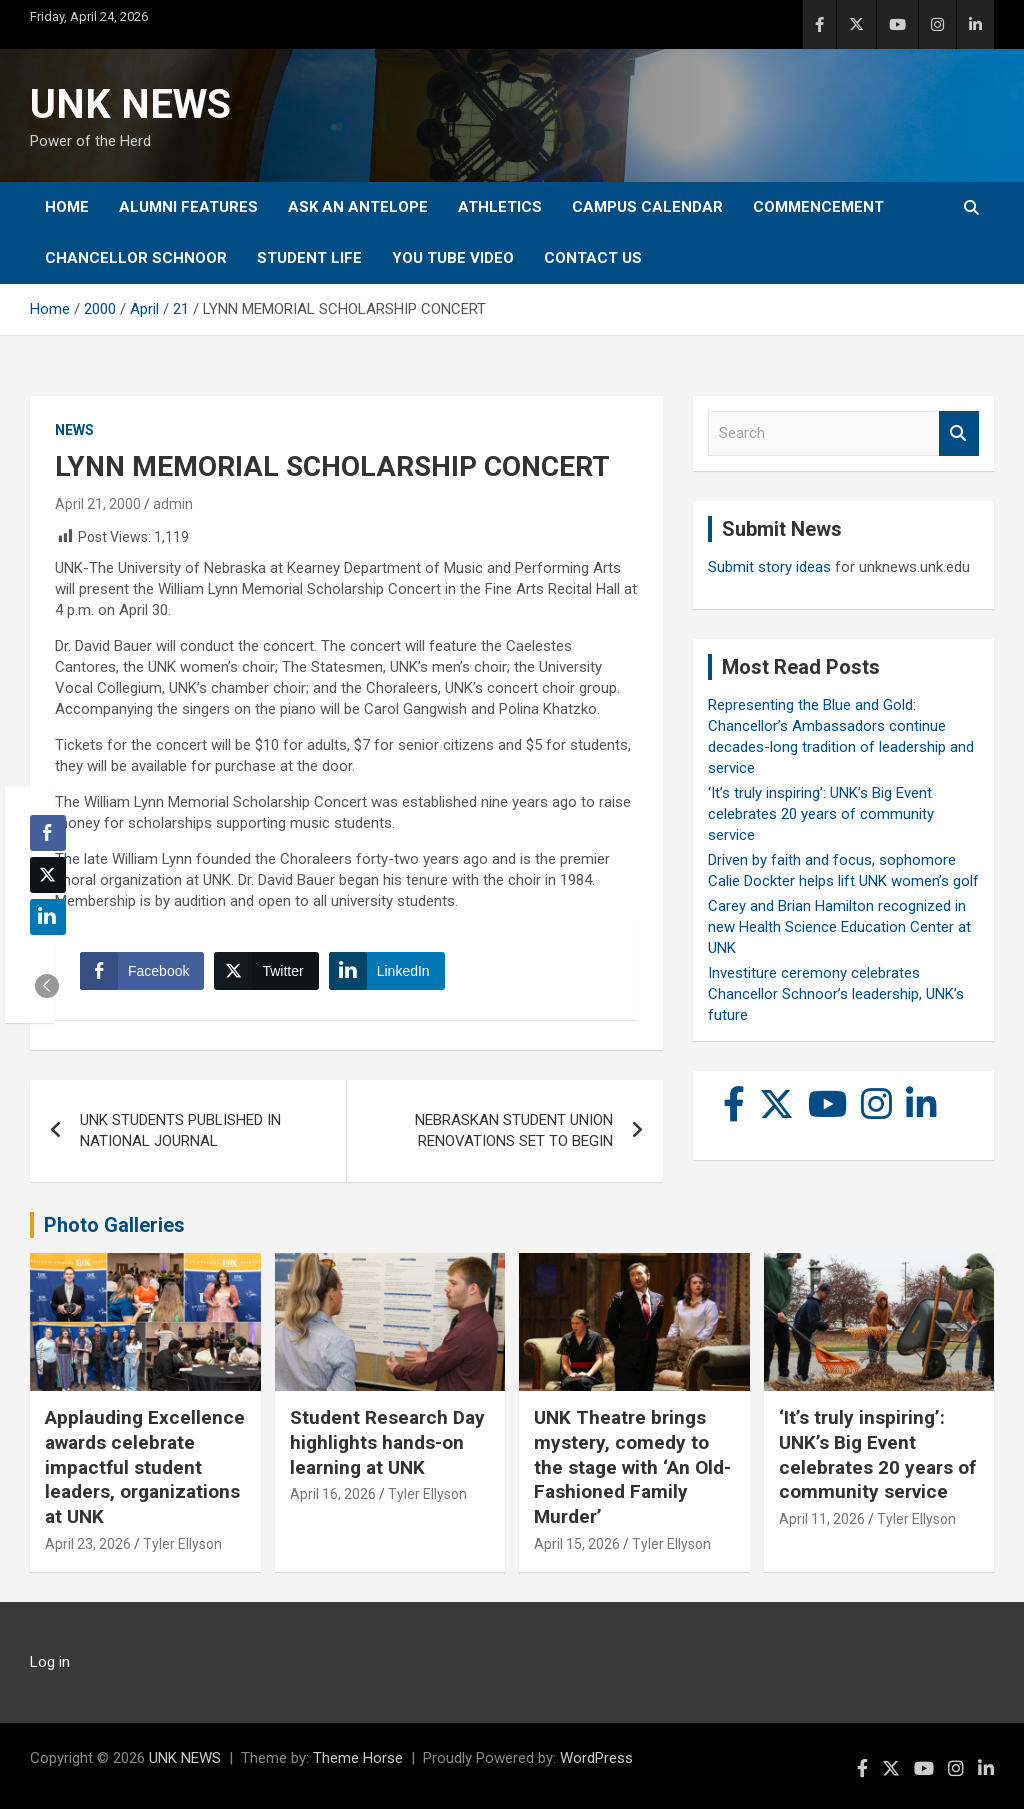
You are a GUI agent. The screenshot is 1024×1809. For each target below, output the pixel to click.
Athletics (500, 207)
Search (959, 433)
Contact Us (593, 258)
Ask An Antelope (358, 207)
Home (67, 207)
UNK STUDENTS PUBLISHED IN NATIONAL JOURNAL (180, 1130)
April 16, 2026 (333, 1494)
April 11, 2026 (822, 1519)
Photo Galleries (114, 1225)
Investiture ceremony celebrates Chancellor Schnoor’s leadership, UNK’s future (836, 994)
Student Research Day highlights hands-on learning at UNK (387, 1442)
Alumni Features (188, 207)
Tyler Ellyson (182, 1544)
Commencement (818, 207)
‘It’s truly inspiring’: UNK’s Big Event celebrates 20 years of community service (821, 814)
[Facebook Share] (142, 971)
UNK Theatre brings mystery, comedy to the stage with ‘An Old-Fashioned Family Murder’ (632, 1467)
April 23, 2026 (88, 1544)
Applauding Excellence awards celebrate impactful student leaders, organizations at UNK (145, 1467)
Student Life (309, 258)
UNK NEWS (130, 104)
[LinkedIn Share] (387, 971)
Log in (50, 1662)
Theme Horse (358, 1758)
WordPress (596, 1758)
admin (173, 504)
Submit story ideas (769, 567)
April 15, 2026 (577, 1544)
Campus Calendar (647, 207)
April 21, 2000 (98, 504)
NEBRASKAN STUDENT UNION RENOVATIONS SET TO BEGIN (514, 1130)
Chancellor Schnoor (136, 258)
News (74, 430)
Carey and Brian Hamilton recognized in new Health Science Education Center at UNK (839, 927)
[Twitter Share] (266, 971)
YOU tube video (453, 258)
